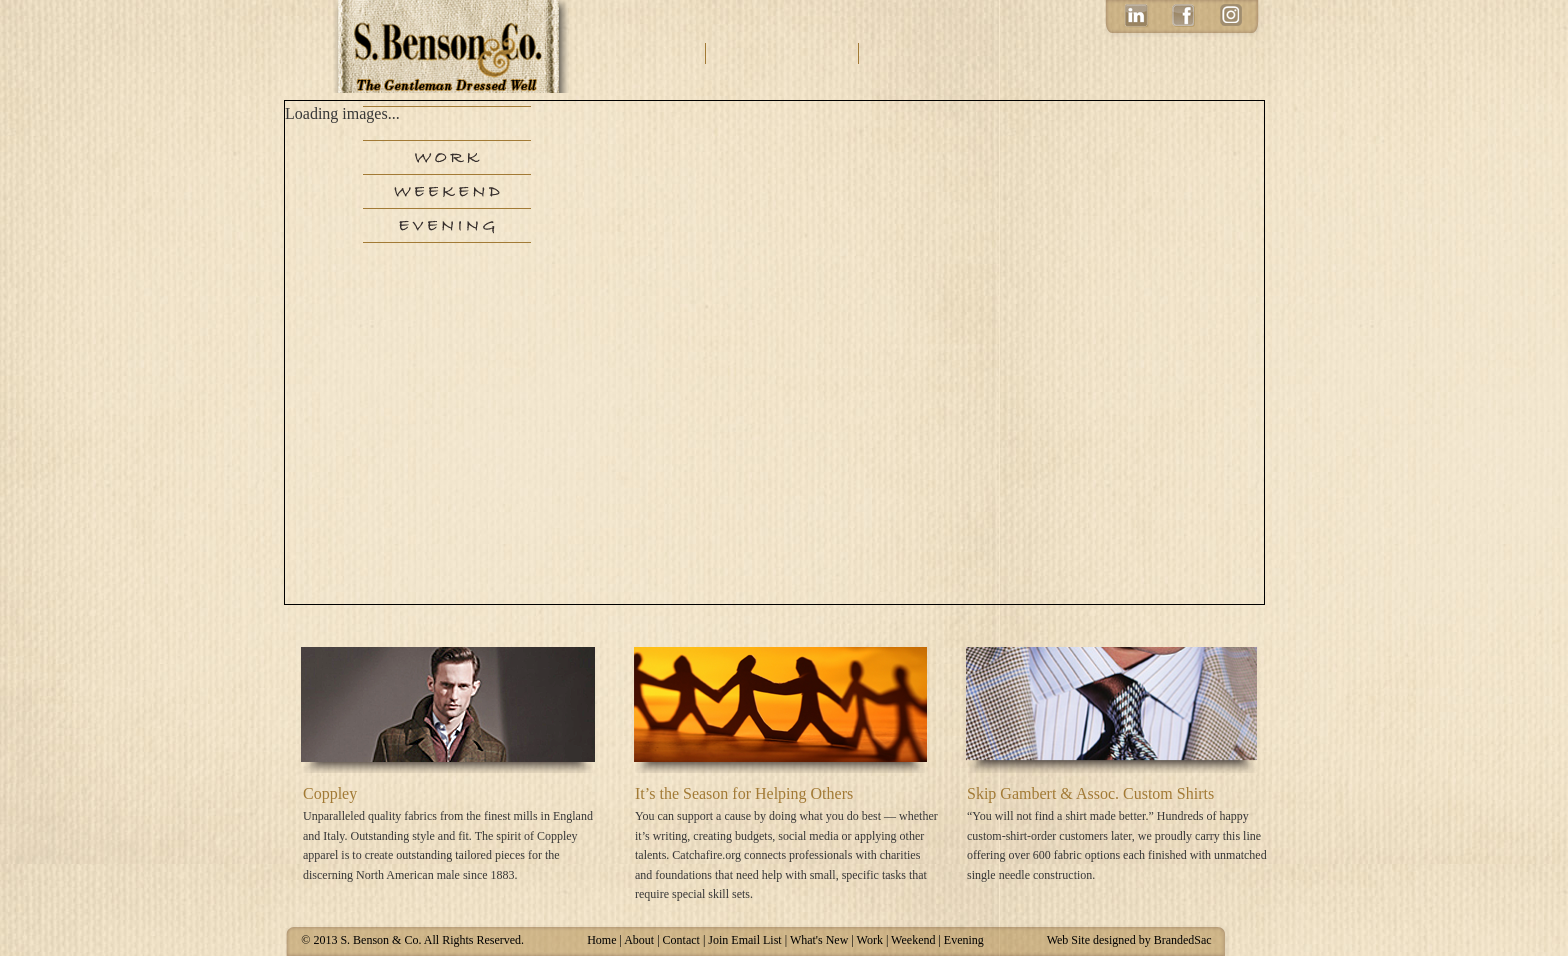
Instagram (1230, 18)
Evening (447, 226)
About (655, 53)
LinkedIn (1135, 18)
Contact (784, 53)
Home (601, 940)
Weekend (447, 192)
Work (447, 158)
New (447, 123)
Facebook (1183, 18)
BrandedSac (1183, 940)
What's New (819, 940)
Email (964, 53)
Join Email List (744, 940)
